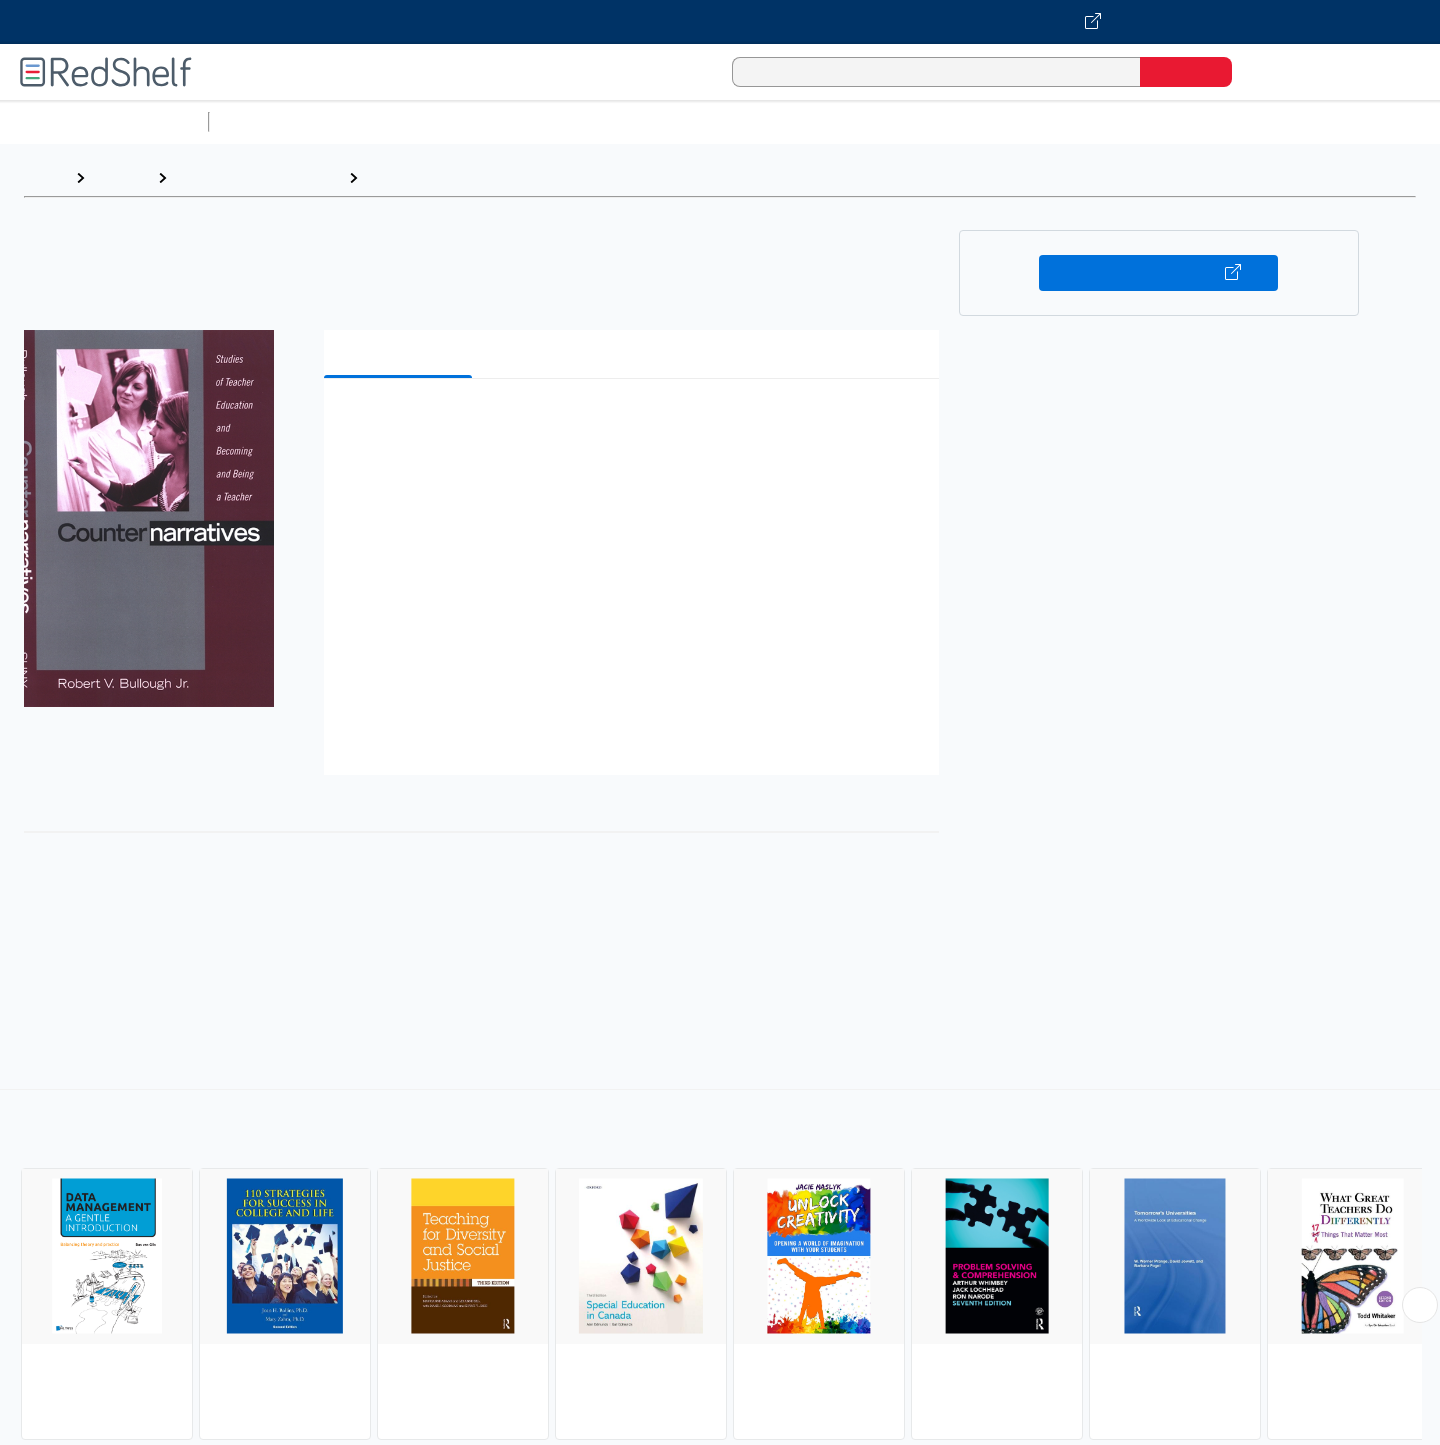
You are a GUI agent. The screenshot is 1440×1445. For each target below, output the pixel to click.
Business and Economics (776, 121)
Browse (121, 177)
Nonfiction (1211, 121)
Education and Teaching (257, 177)
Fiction (1130, 121)
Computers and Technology (571, 121)
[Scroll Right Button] (1420, 1305)
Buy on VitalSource (1158, 273)
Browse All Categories (104, 121)
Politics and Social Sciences (985, 121)
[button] (635, 424)
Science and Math (392, 121)
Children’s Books (1327, 121)
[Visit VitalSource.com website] (720, 22)
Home (45, 177)
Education (404, 177)
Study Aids (270, 121)
